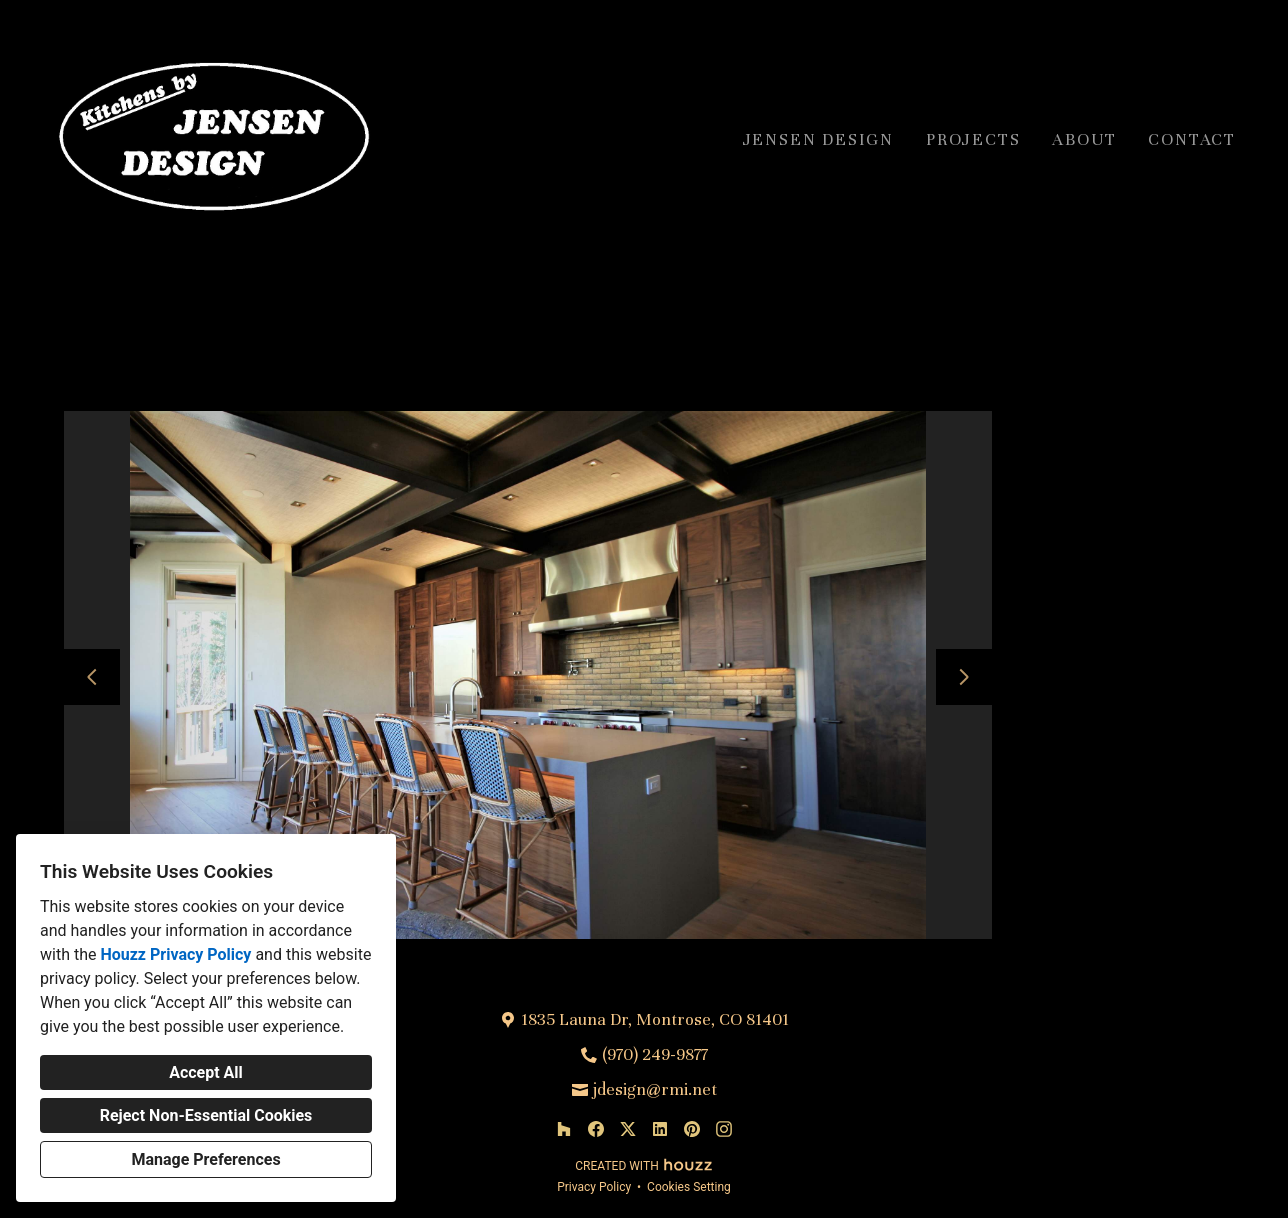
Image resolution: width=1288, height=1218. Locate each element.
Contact (1192, 139)
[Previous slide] (92, 677)
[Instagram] (724, 1129)
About (1084, 139)
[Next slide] (964, 677)
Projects (973, 139)
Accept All (206, 1072)
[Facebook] (596, 1129)
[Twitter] (628, 1129)
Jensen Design (818, 139)
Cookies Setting (689, 1187)
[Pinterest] (692, 1129)
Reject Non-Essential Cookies (206, 1115)
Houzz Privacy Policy (175, 954)
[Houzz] (564, 1129)
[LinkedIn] (660, 1129)
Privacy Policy (594, 1187)
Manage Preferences (205, 1159)
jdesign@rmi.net (655, 1089)
